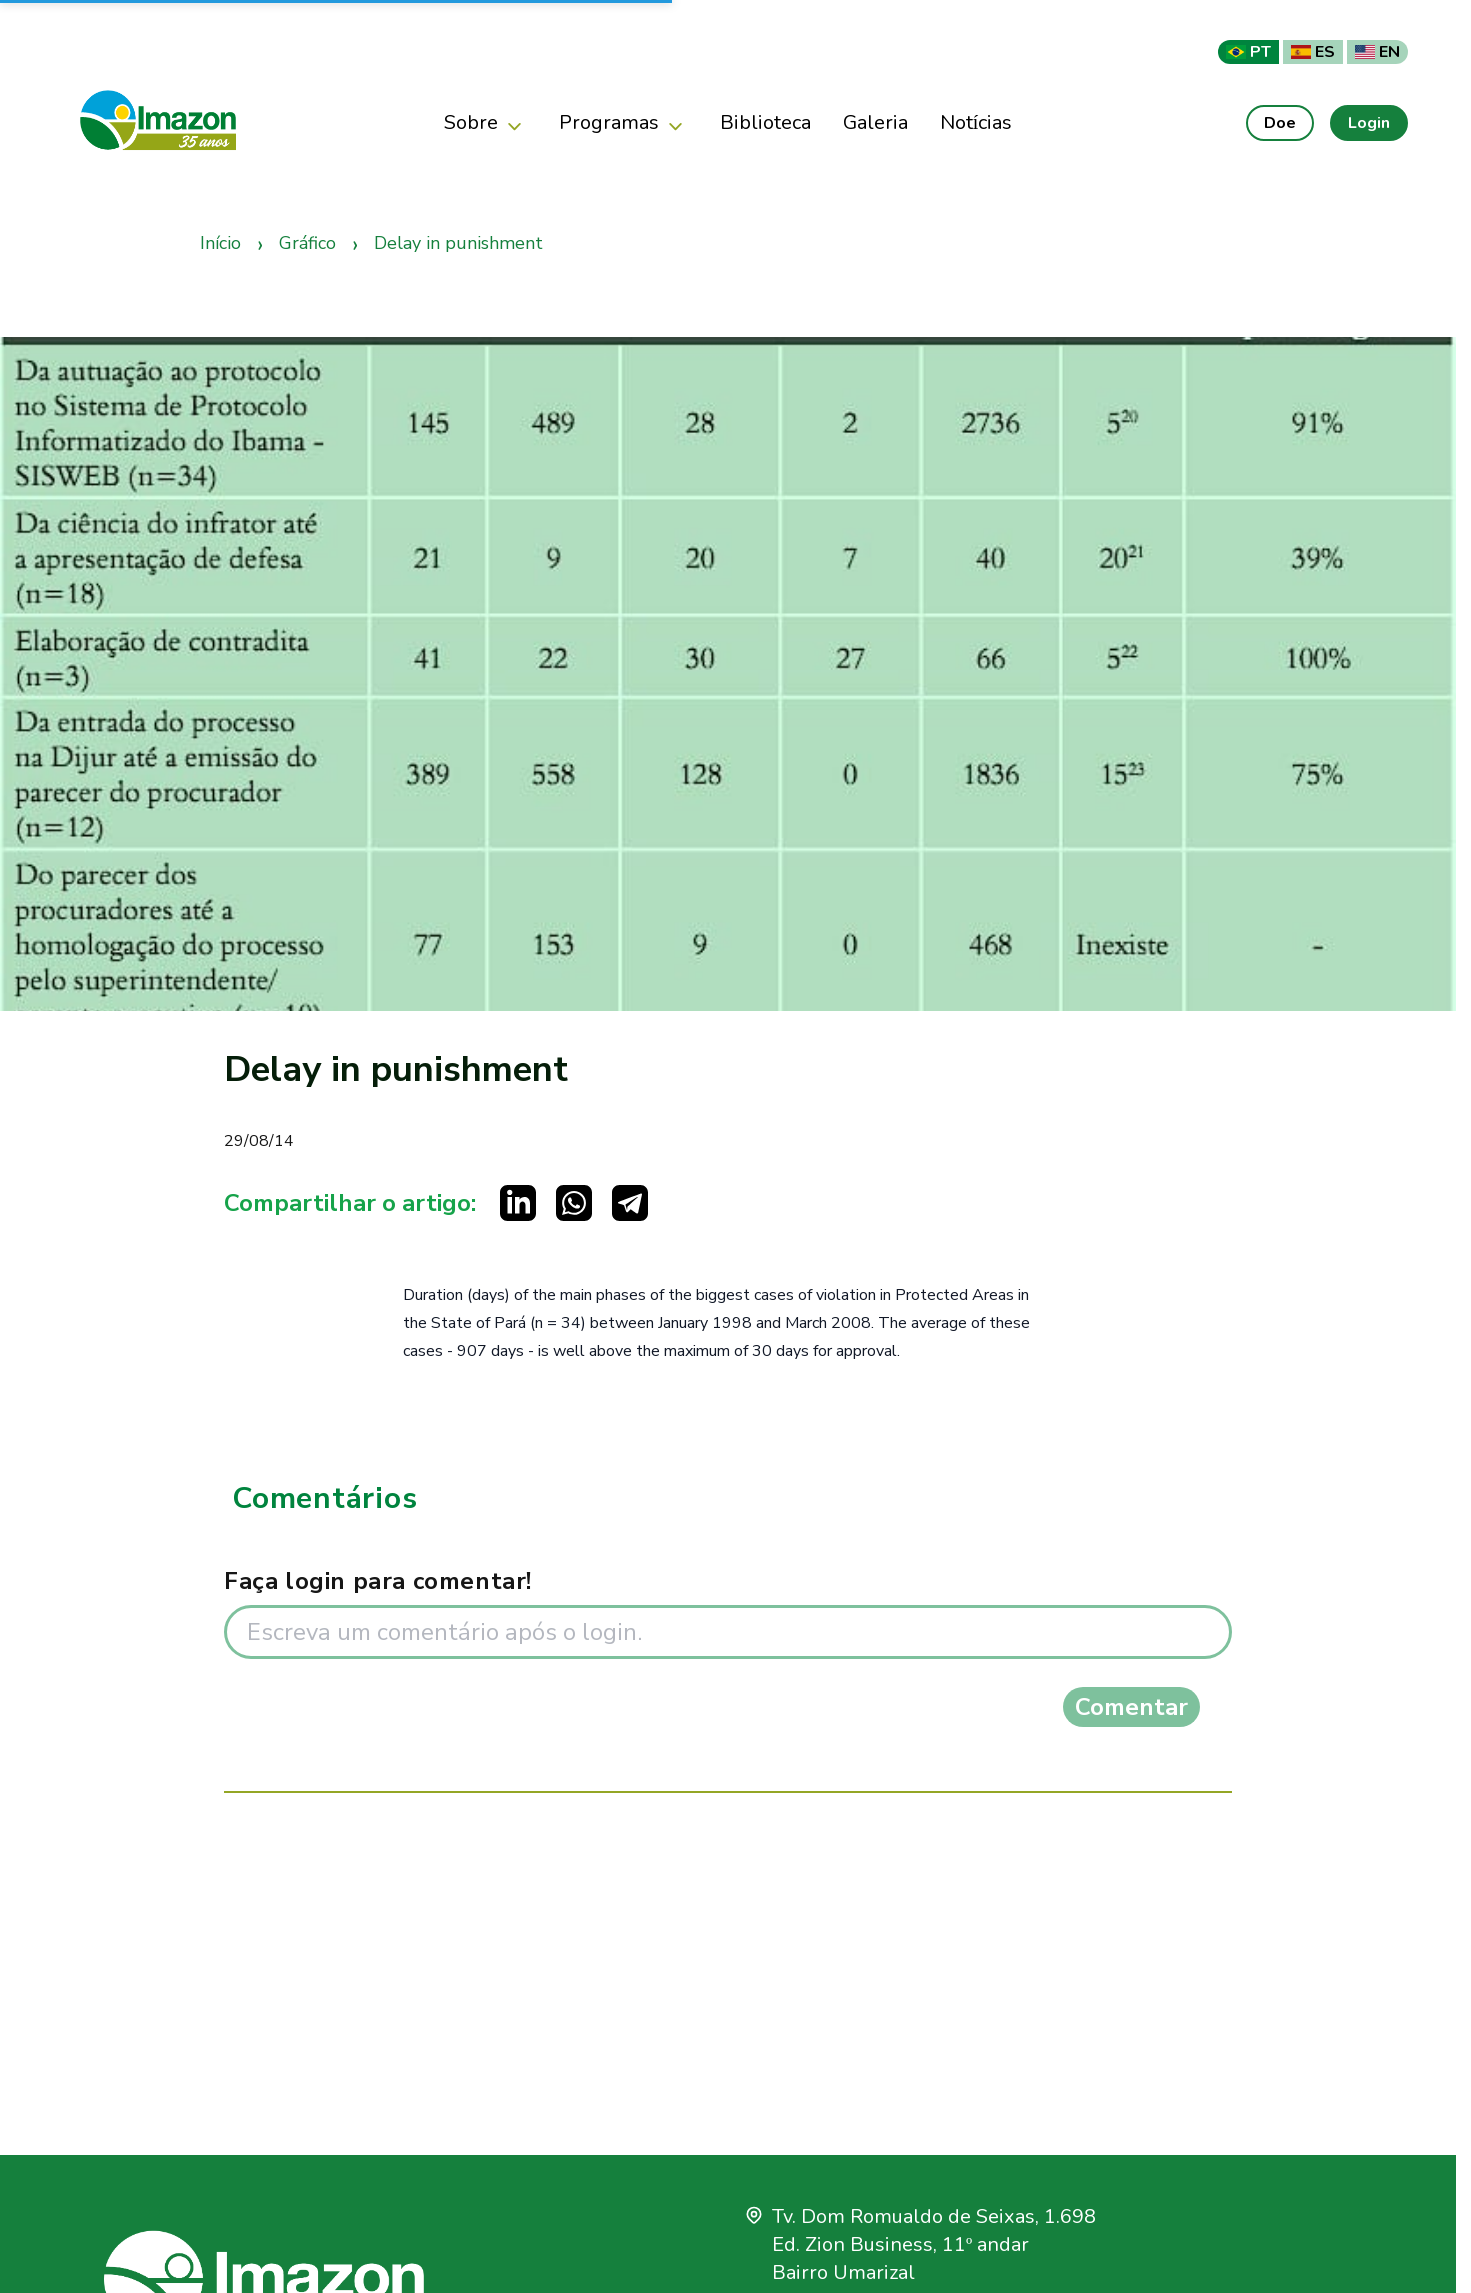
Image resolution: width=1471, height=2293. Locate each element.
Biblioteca (765, 122)
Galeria (875, 122)
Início (220, 243)
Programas (623, 123)
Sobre (485, 123)
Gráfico (307, 243)
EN (1377, 52)
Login (1369, 123)
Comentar (1131, 1707)
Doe (1280, 123)
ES (1313, 52)
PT (1248, 52)
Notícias (976, 122)
